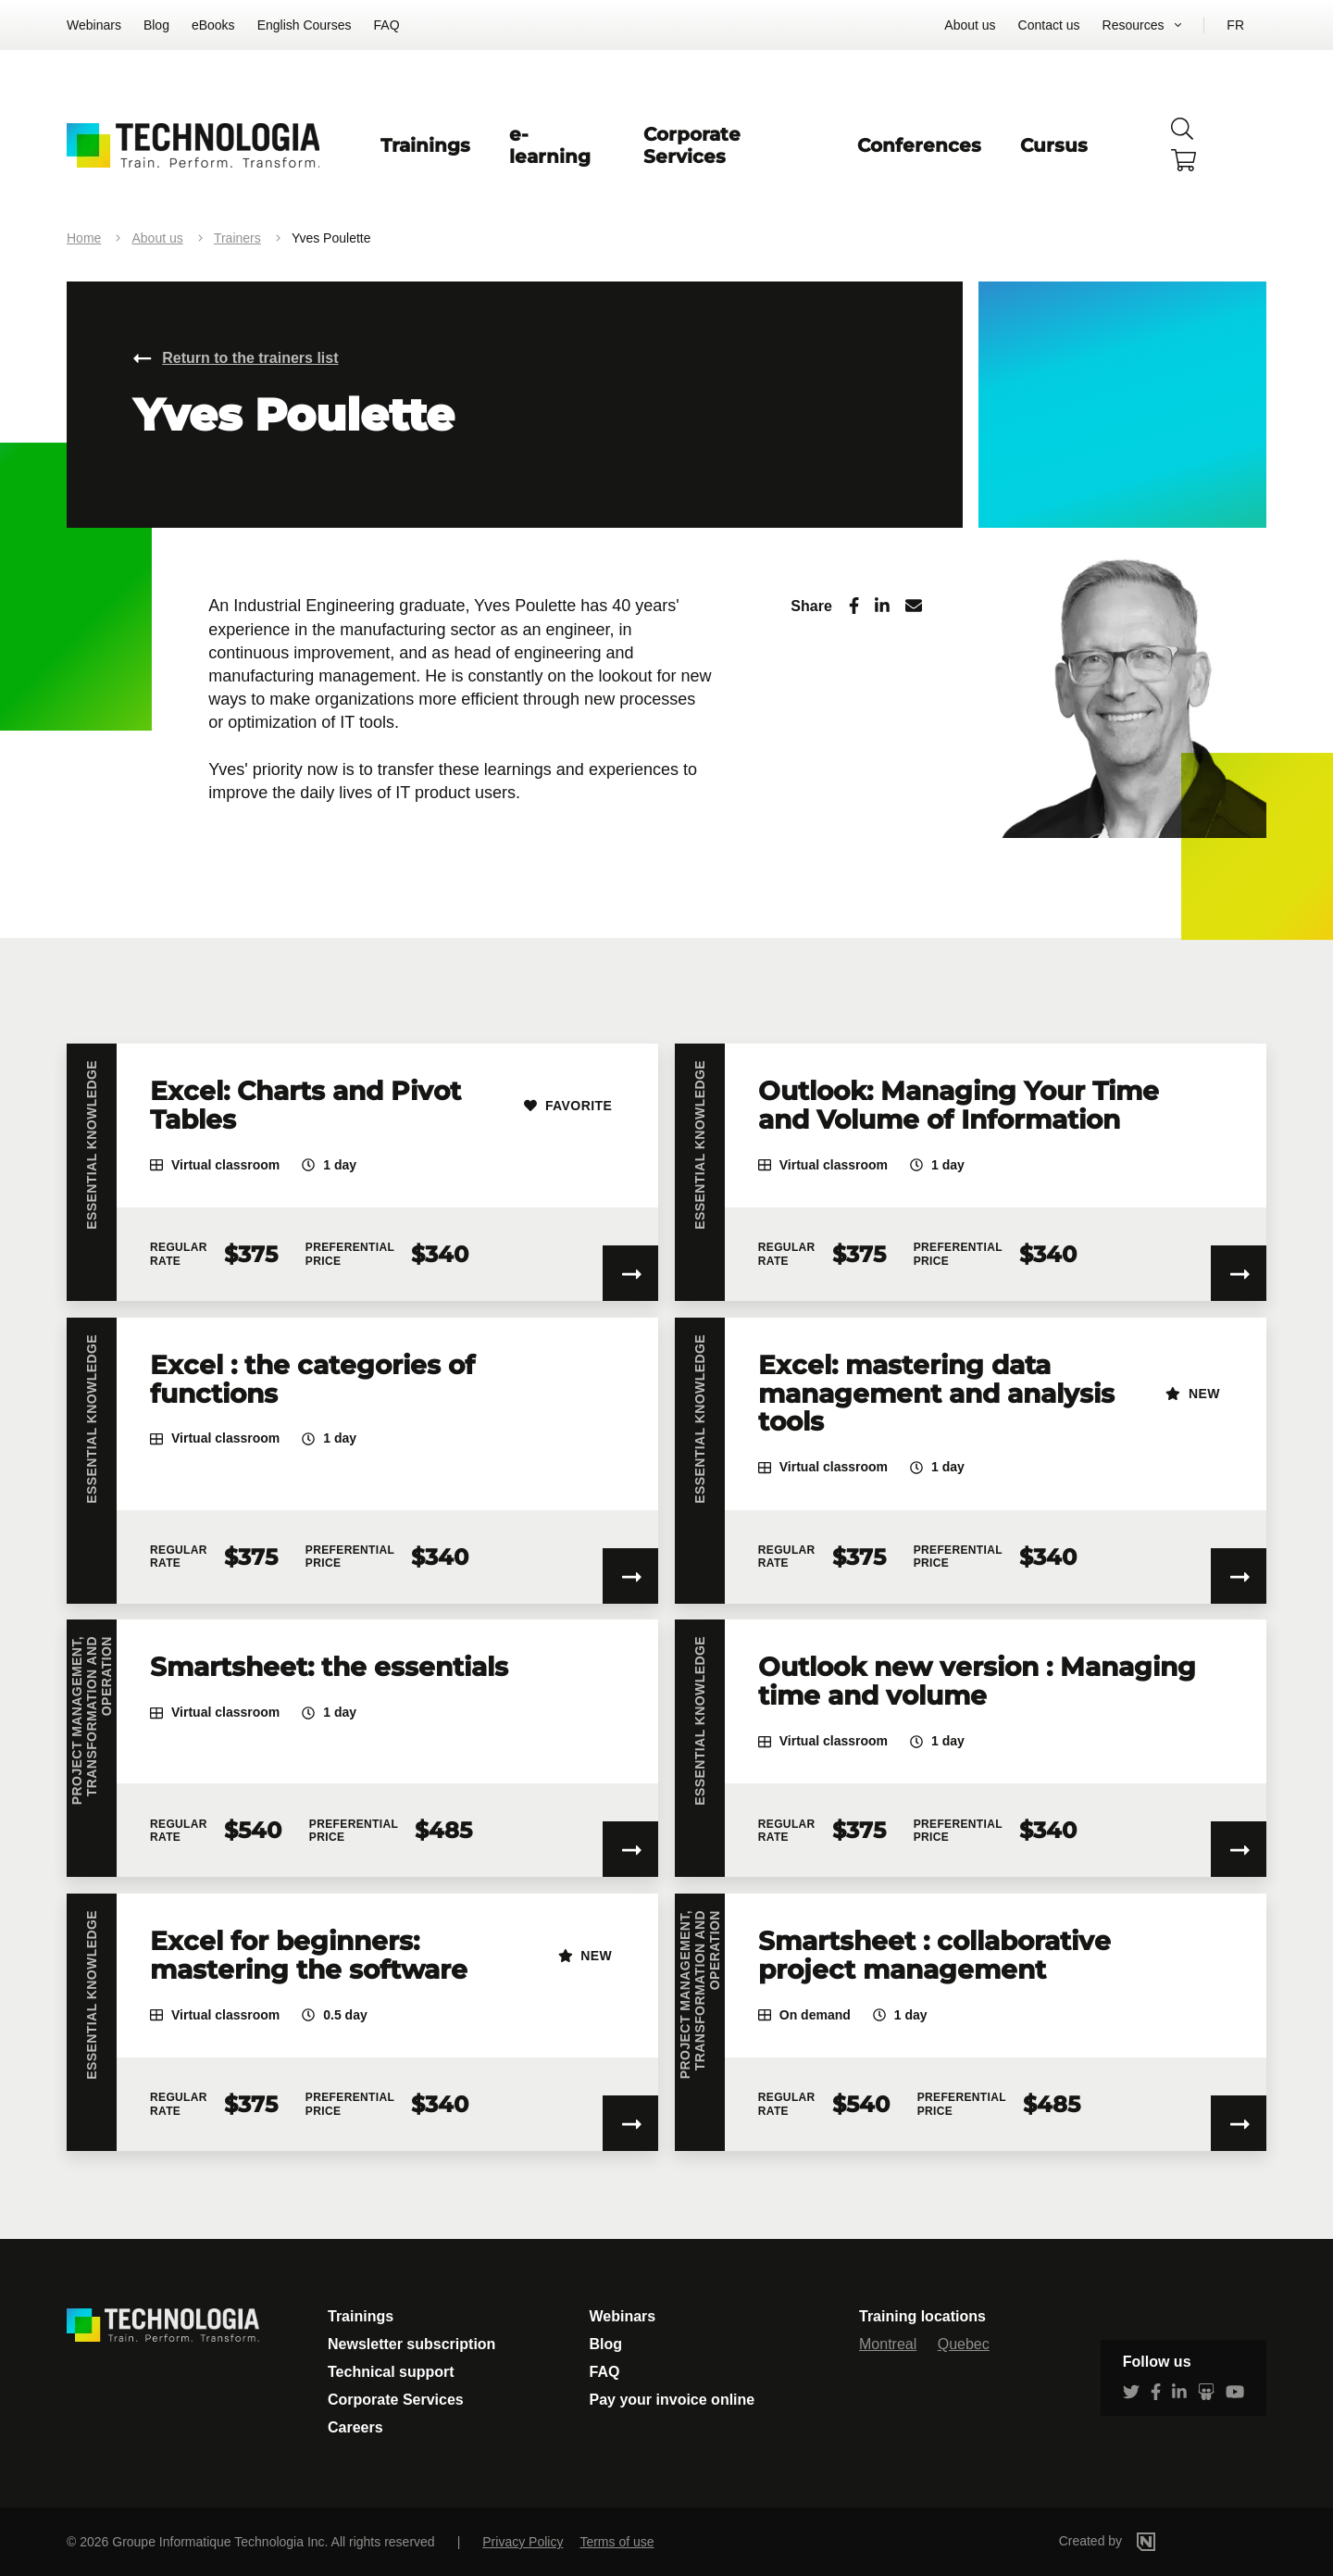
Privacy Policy (522, 2541)
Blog (156, 25)
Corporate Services (692, 145)
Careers (355, 2427)
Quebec (964, 2344)
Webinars (94, 25)
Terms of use (616, 2541)
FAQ (387, 25)
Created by (1135, 2540)
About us (969, 25)
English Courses (304, 25)
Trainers (237, 238)
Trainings (425, 145)
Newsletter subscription (411, 2344)
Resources (1134, 25)
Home (84, 238)
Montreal (887, 2344)
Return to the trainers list (250, 358)
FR (1235, 25)
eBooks (213, 25)
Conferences (919, 145)
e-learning (550, 145)
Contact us (1049, 25)
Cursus (1054, 145)
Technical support (391, 2372)
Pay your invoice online (672, 2399)
